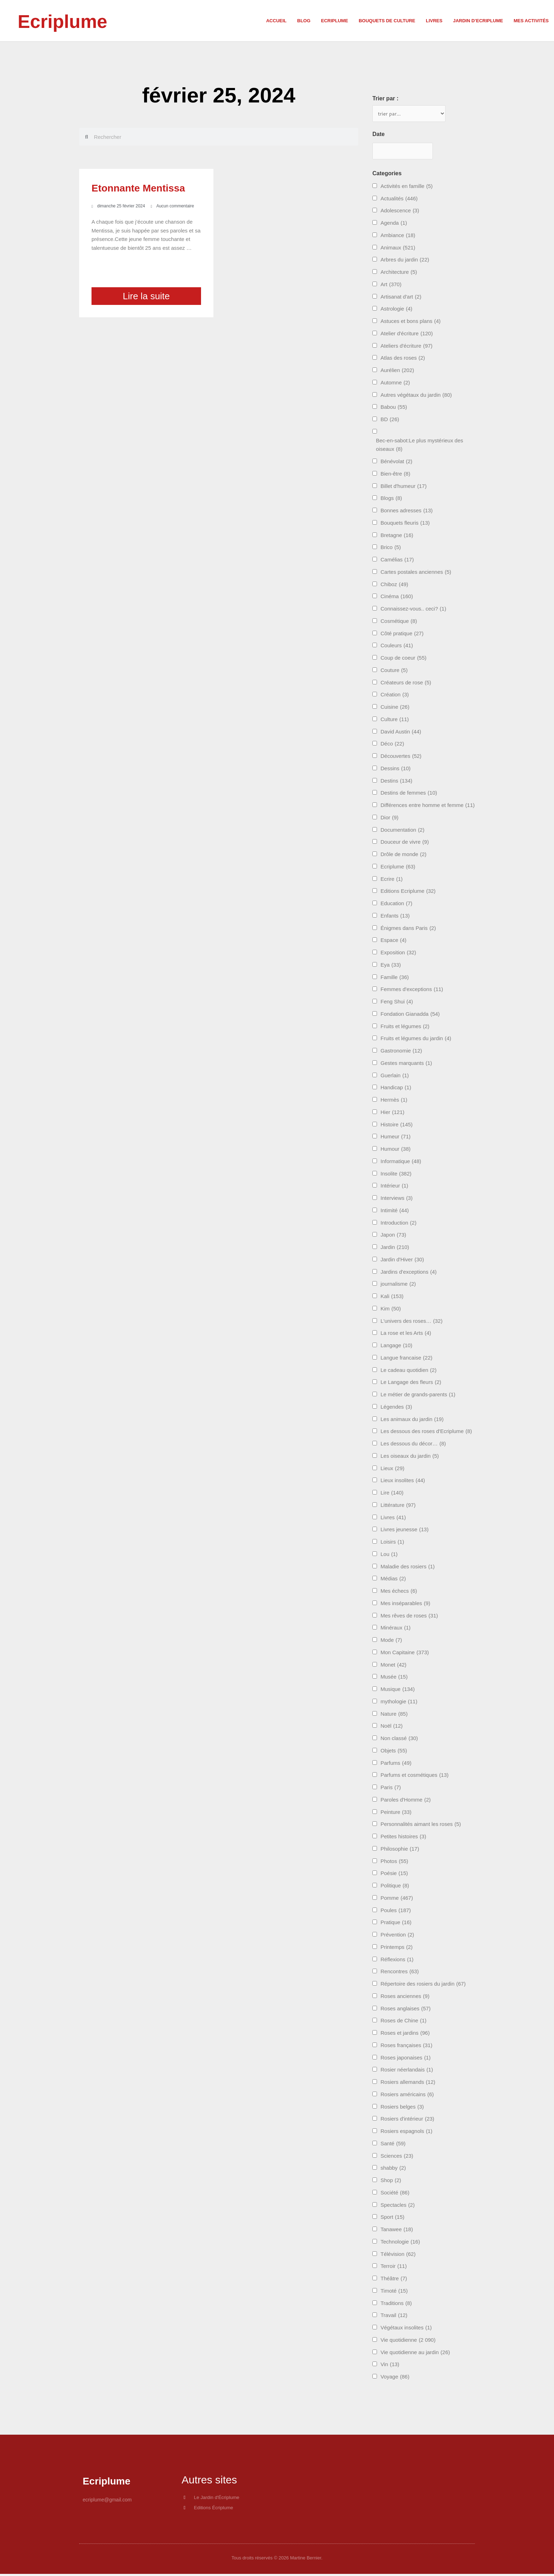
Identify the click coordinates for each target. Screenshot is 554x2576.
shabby (393, 2169)
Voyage (395, 2378)
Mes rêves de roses (409, 1617)
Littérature (398, 1506)
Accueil (276, 20)
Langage (396, 1347)
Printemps (397, 1948)
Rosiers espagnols (406, 2132)
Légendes (396, 1408)
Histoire (397, 1125)
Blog (304, 20)
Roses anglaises (406, 2009)
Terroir (394, 2267)
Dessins (396, 770)
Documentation (402, 831)
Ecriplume (71, 20)
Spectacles (398, 2206)
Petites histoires (403, 1838)
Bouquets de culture (387, 20)
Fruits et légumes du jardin (416, 1040)
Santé (393, 2145)
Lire (392, 1494)
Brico (391, 548)
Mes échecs (399, 1592)
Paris (391, 1789)
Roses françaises (406, 2046)
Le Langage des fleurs (411, 1383)
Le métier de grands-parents (418, 1396)
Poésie (394, 1874)
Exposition (398, 954)
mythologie (399, 1703)
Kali (392, 1297)
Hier (393, 1113)
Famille (395, 978)
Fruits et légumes (405, 1027)
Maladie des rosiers (408, 1567)
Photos (394, 1862)
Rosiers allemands (408, 2083)
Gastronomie (401, 1052)
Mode (391, 1641)
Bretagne (397, 536)
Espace (393, 941)
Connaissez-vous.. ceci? (413, 610)
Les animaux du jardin (412, 1420)
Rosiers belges (402, 2108)
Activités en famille (407, 187)
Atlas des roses (403, 359)
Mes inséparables (405, 1605)
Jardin (395, 1248)
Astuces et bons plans (411, 322)
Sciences (397, 2157)
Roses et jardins (405, 2034)
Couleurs (397, 647)
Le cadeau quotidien (408, 1371)
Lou (389, 1555)
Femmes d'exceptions (412, 990)
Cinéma (397, 598)
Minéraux (396, 1629)
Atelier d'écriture (407, 335)
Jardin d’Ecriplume (478, 20)
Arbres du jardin (405, 261)
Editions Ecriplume (408, 892)
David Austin (401, 733)
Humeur (396, 1138)
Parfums (396, 1764)
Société (395, 2194)
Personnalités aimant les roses (421, 1825)
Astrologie (396, 310)
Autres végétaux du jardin (416, 396)
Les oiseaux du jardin (410, 1457)
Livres (434, 20)
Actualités (399, 199)
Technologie (400, 2243)
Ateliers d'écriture (406, 347)
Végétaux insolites (406, 2329)
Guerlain (395, 1076)
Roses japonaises (406, 2059)
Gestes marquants (406, 1064)
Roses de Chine (403, 2022)
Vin (390, 2366)
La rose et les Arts (406, 1334)
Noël (392, 1727)
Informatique (401, 1163)
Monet (393, 1666)
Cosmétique (399, 622)
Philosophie (400, 1850)
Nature (394, 1715)
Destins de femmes (409, 794)
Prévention (397, 1936)
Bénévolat (396, 463)
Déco (392, 745)
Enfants (395, 917)
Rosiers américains (407, 2096)
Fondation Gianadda (410, 1015)
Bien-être (395, 475)
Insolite (396, 1175)
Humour (396, 1150)
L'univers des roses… (411, 1322)
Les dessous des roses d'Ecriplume (426, 1432)
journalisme (398, 1285)
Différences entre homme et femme (428, 806)
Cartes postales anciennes (416, 573)
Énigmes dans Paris (408, 929)
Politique (395, 1887)
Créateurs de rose (406, 683)
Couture (394, 671)
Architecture (399, 273)
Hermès (394, 1101)
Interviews (397, 1199)
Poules (396, 1911)
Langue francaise (406, 1359)
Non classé (399, 1739)
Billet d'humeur (403, 487)
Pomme (397, 1899)
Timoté (394, 2292)
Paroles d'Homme (406, 1801)
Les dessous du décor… (413, 1445)
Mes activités (531, 20)
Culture (395, 721)
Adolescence (400, 212)
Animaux (398, 248)
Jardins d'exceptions (409, 1273)
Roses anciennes (405, 1997)
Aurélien (397, 371)
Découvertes (401, 757)
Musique (398, 1690)
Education (396, 905)
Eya (391, 966)
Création (395, 696)
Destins (396, 782)
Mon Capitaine (405, 1654)
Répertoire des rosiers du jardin (423, 1985)
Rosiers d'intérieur (407, 2120)
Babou (394, 408)
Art (391, 286)
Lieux (393, 1469)
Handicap (396, 1089)
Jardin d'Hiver (402, 1261)
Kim (391, 1310)
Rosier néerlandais (407, 2071)
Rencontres (400, 1973)
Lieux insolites (403, 1482)
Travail (394, 2316)
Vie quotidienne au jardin (415, 2353)
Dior (390, 819)
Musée (394, 1678)
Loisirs (392, 1543)
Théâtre (394, 2280)
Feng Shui (397, 1003)
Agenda (394, 224)
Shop (391, 2181)
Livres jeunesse (405, 1531)
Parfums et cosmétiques (415, 1776)
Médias (393, 1580)
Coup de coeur (403, 659)
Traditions (396, 2304)
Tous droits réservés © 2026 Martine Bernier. (276, 2560)
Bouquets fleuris (405, 524)
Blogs (391, 499)
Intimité (395, 1212)
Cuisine (395, 708)
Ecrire (392, 880)
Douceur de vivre (405, 843)
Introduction (399, 1224)
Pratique (396, 1924)
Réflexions (397, 1960)
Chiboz (394, 585)
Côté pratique (402, 634)
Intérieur (394, 1187)
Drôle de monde (403, 855)
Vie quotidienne (408, 2341)
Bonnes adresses (407, 512)
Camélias (397, 561)
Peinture (396, 1813)
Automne (395, 384)
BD (390, 421)
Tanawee (397, 2231)
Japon (393, 1236)
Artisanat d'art (401, 298)
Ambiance (398, 236)
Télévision (398, 2255)
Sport (393, 2218)
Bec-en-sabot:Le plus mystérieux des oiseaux (419, 446)
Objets (394, 1752)
